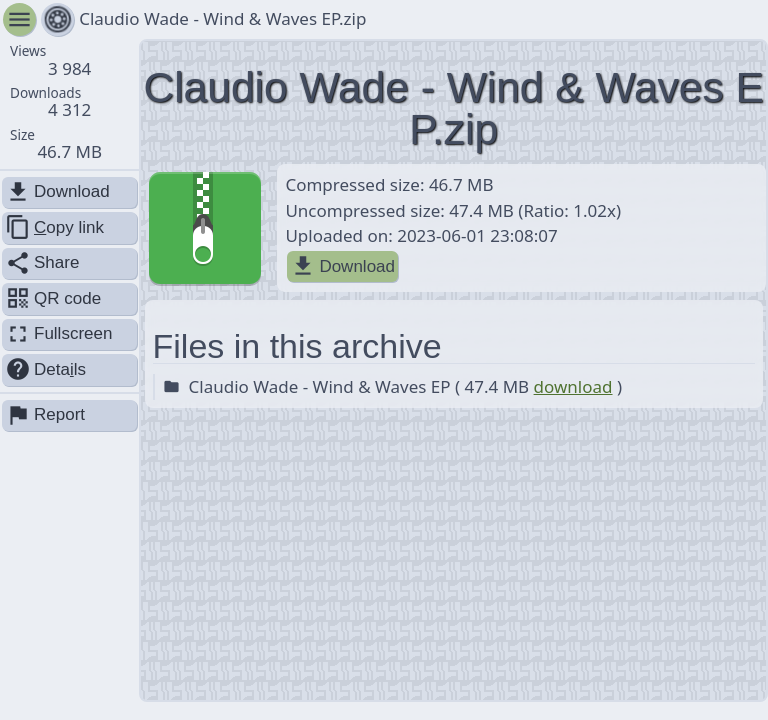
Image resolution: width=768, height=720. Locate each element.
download (573, 386)
